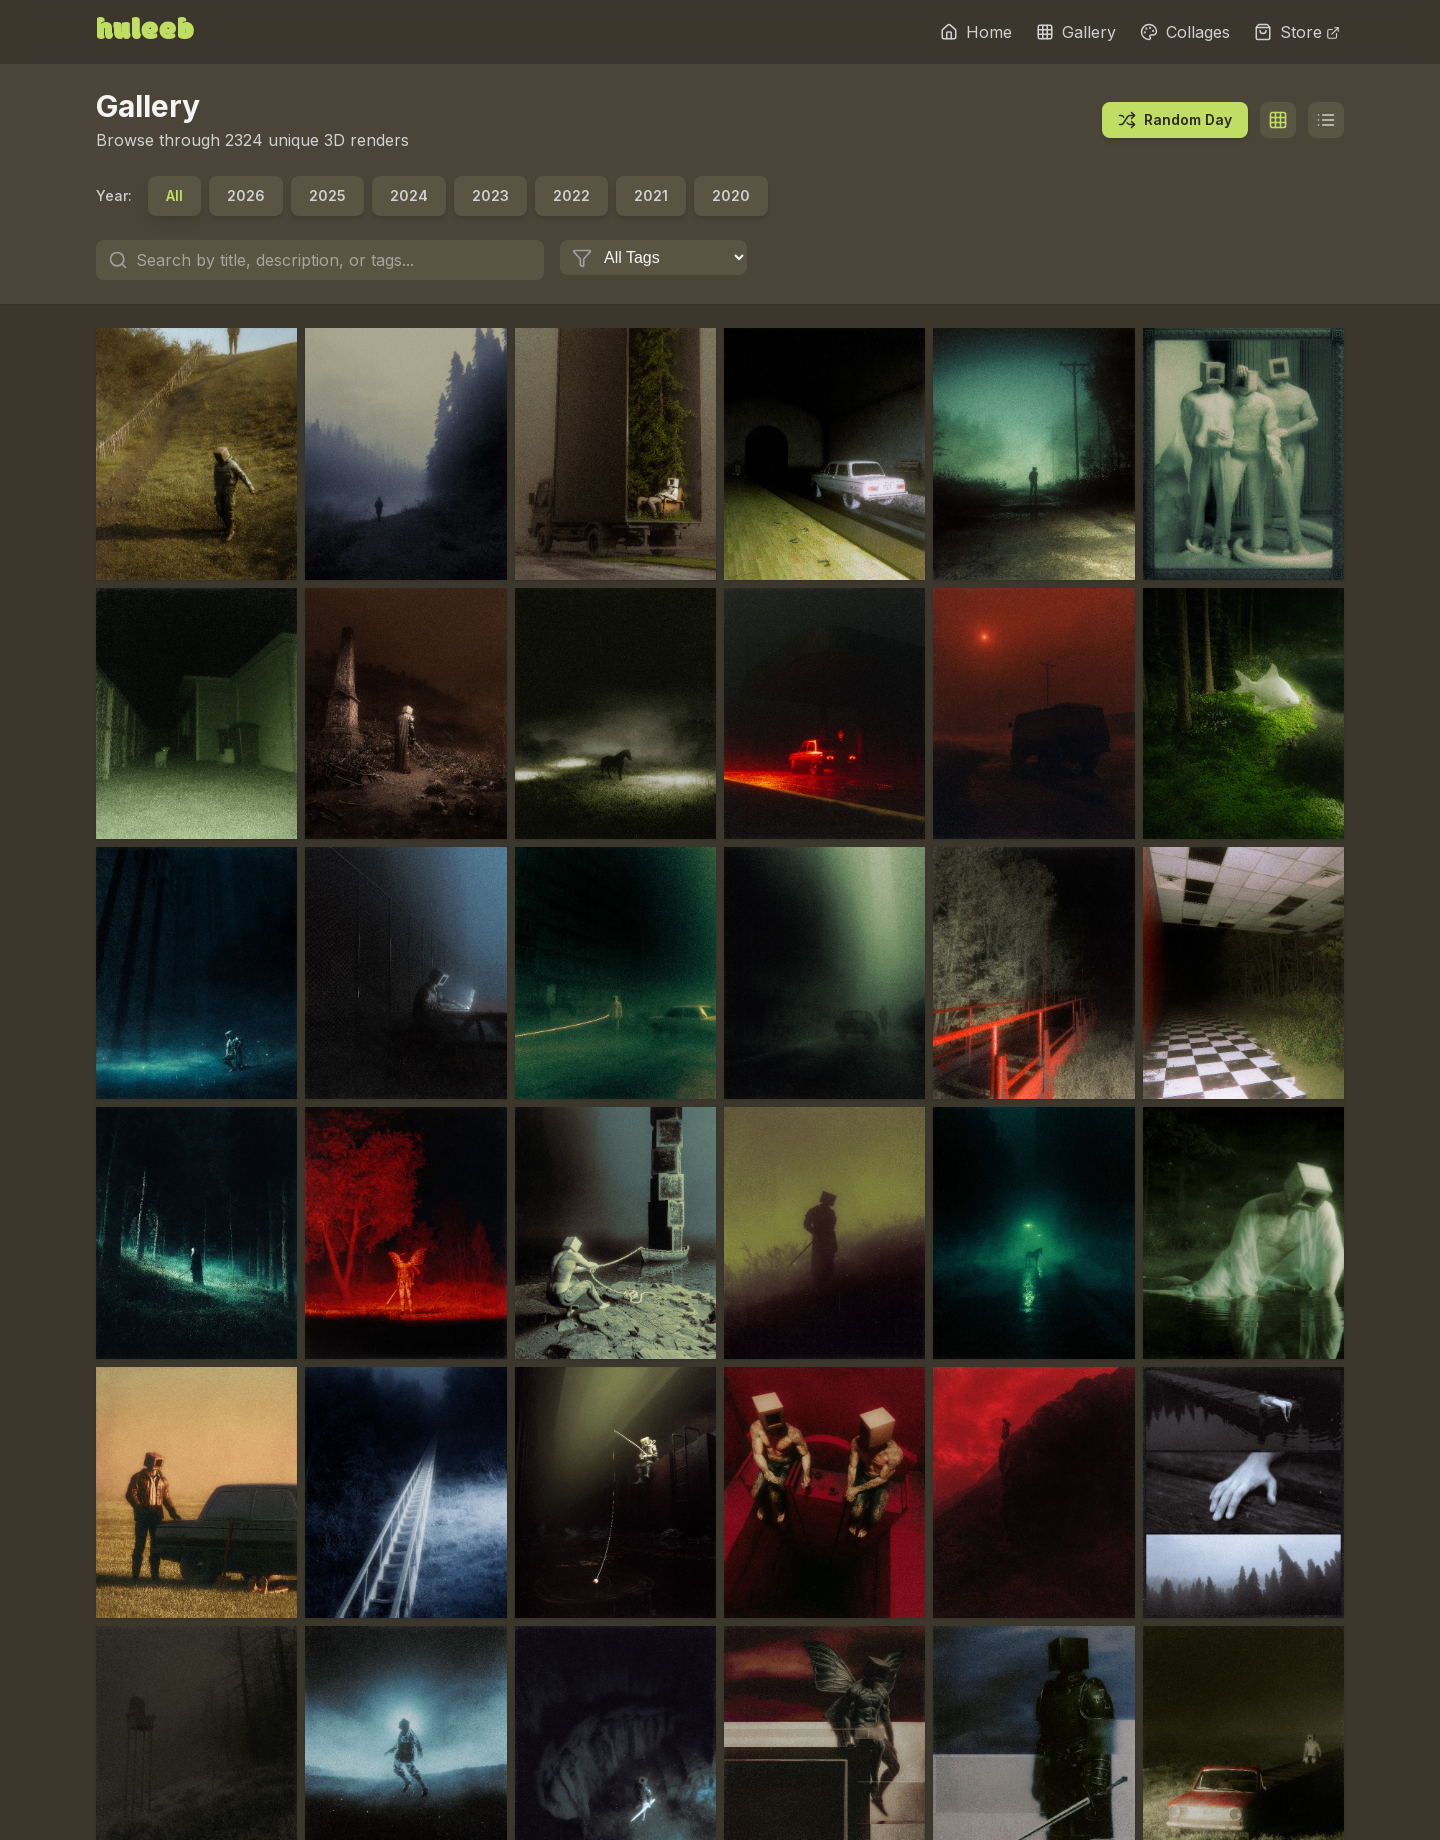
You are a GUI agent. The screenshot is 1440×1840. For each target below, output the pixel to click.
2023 (490, 195)
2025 (327, 195)
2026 (246, 195)
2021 (651, 195)
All (174, 195)
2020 (731, 195)
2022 (571, 195)
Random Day (1175, 120)
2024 (409, 195)
